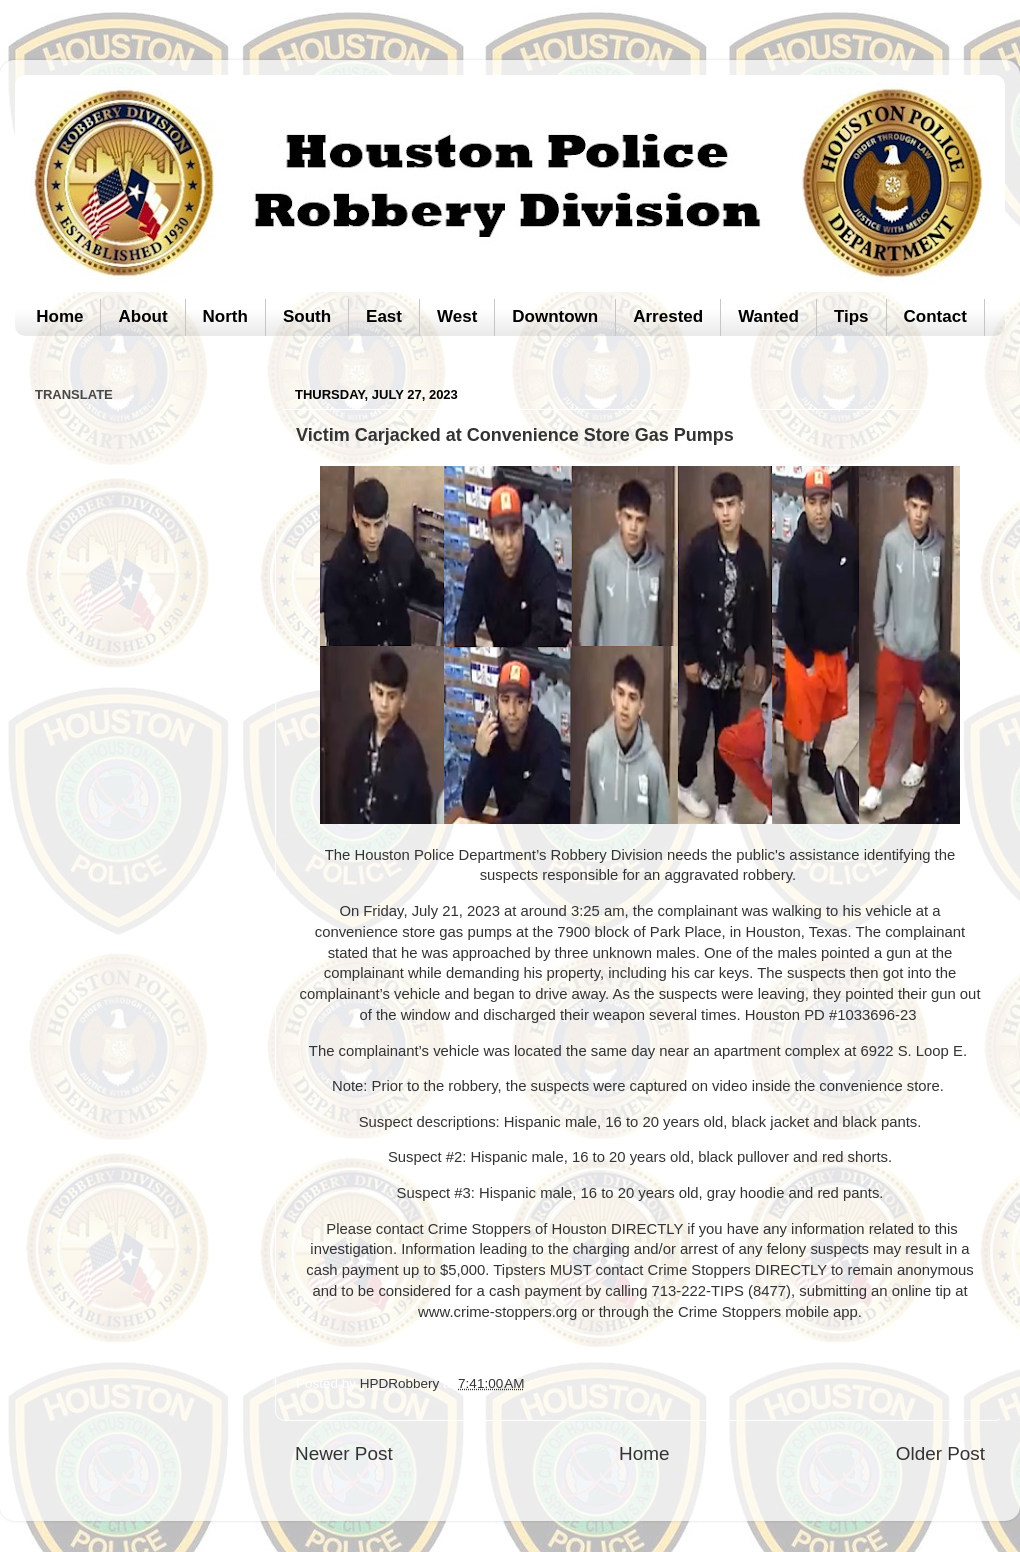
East (384, 316)
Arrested (668, 316)
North (225, 316)
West (457, 316)
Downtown (555, 316)
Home (59, 316)
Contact (935, 316)
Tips (851, 316)
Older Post (940, 1453)
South (307, 316)
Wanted (768, 316)
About (142, 316)
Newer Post (344, 1453)
